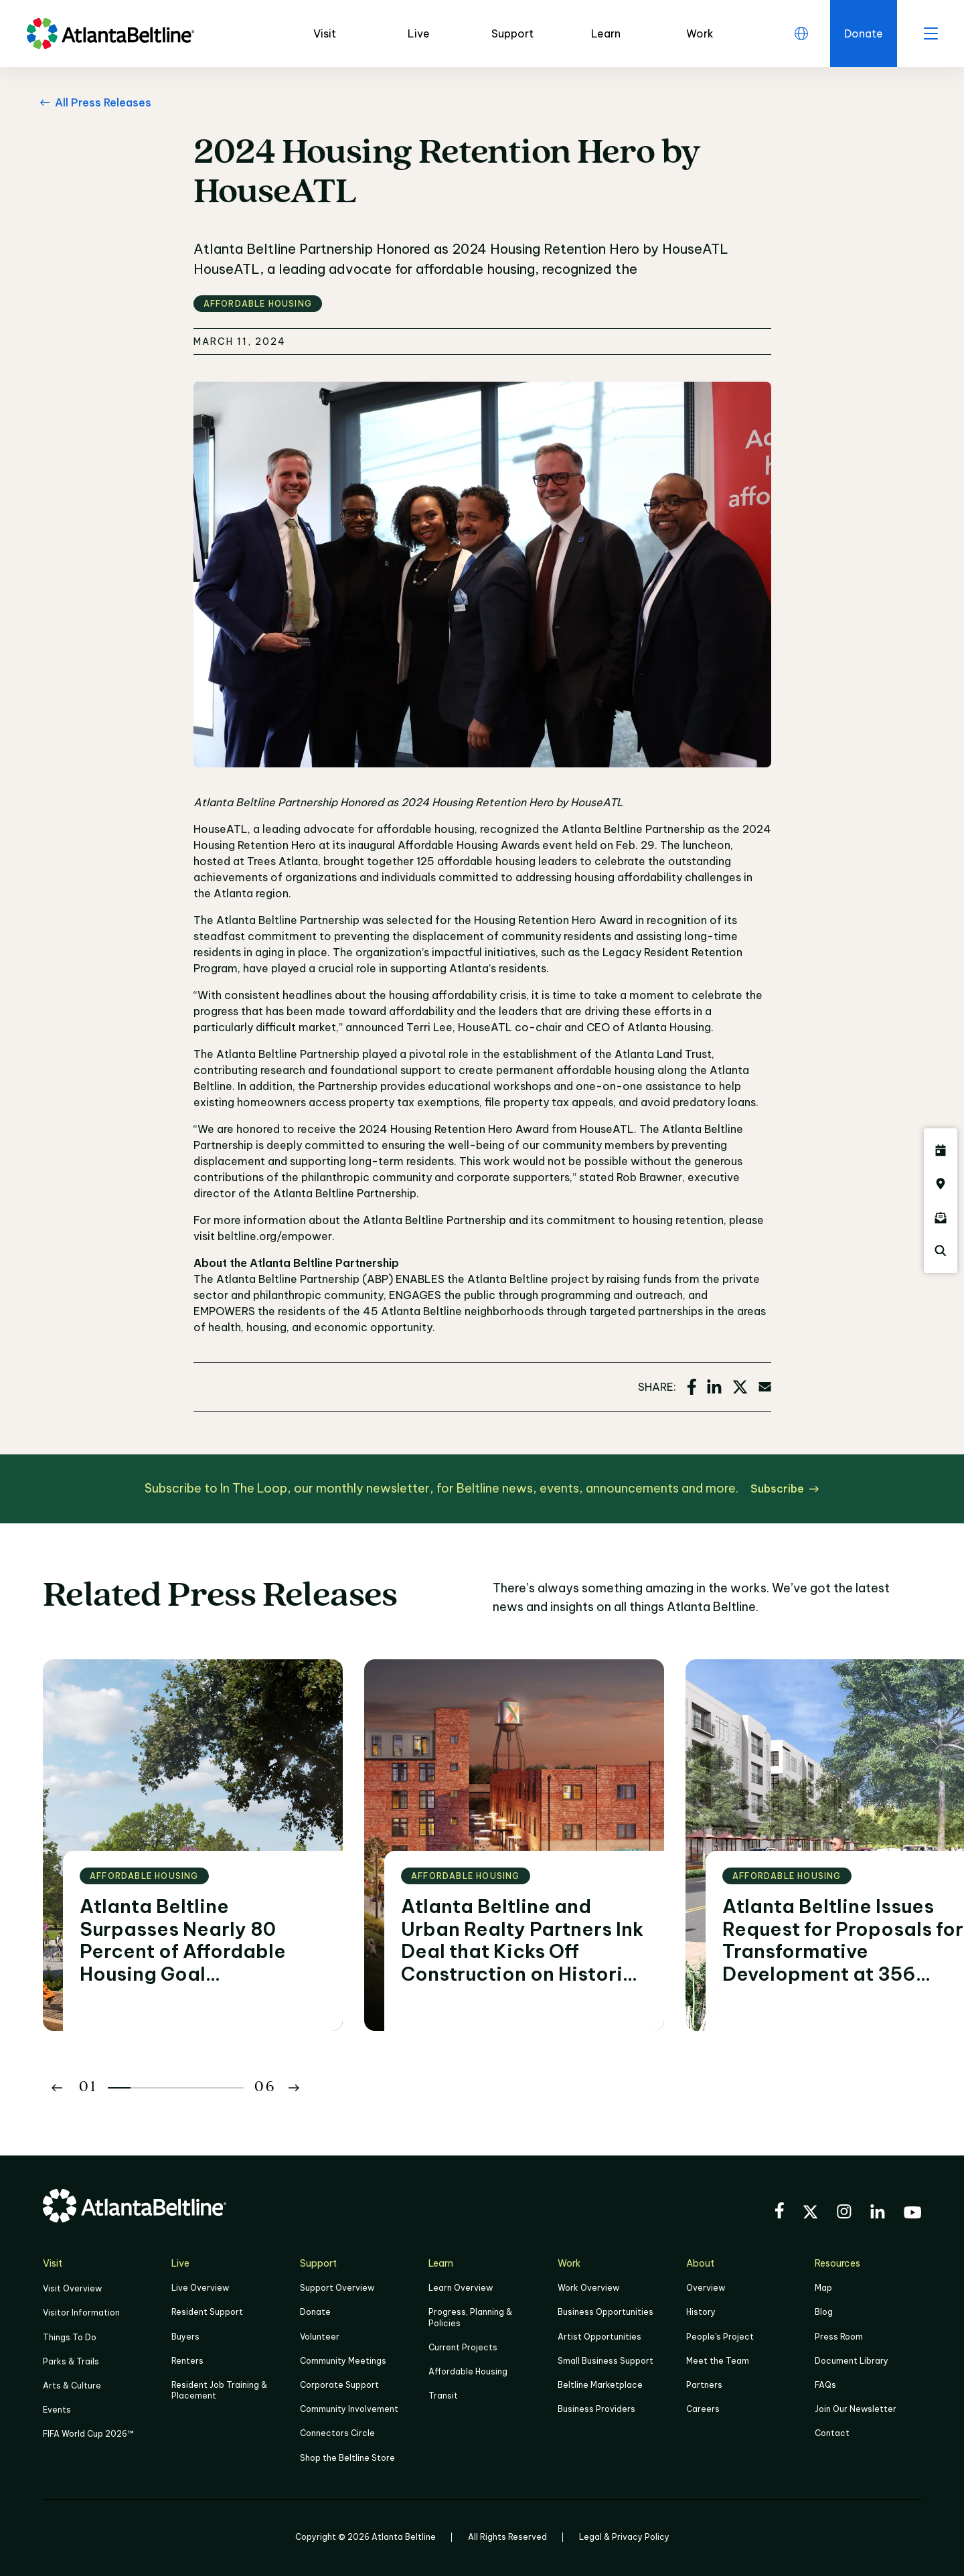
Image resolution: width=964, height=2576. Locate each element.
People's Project (720, 2337)
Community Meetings (343, 2361)
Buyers (185, 2337)
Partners (704, 2385)
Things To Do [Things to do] (69, 2337)
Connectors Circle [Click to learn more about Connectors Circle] (337, 2433)
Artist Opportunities (599, 2337)
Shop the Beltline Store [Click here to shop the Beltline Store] (347, 2458)
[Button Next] (294, 2088)
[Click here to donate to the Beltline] (863, 33)
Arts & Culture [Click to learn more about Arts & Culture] (72, 2385)
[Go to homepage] (110, 33)
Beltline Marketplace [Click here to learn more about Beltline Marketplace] (600, 2385)
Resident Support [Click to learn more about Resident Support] (207, 2312)
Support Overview (337, 2288)
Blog (824, 2312)
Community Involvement (349, 2409)
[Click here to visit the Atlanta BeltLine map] (940, 1184)
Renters (187, 2361)
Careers (703, 2409)
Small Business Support (605, 2361)
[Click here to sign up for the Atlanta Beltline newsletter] (940, 1217)
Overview (705, 2288)
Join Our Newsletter (855, 2409)
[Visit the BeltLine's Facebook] (779, 2212)
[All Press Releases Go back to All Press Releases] (93, 102)
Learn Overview (460, 2288)
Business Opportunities (605, 2312)
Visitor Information (81, 2312)
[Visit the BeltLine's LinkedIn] (877, 2213)
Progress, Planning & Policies (470, 2317)
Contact (832, 2433)
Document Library (851, 2361)
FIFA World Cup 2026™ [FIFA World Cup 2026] (88, 2434)
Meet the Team (717, 2361)
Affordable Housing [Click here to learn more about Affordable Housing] (467, 2371)
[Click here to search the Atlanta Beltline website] (940, 1251)
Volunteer (319, 2337)
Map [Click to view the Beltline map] (823, 2288)
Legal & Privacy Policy (624, 2537)
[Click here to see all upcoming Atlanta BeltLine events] (940, 1150)
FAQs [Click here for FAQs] (825, 2385)
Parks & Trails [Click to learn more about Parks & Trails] (71, 2361)
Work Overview (588, 2288)
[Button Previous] (57, 2088)
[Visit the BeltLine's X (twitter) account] (810, 2213)
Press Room (839, 2337)
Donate (315, 2312)
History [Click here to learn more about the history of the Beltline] (701, 2312)
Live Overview (200, 2288)
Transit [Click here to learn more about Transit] (443, 2396)
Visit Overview (72, 2288)
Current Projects (462, 2347)
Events (57, 2410)
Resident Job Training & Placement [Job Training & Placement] (219, 2390)
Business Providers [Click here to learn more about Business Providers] (596, 2409)
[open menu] (930, 33)
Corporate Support (339, 2385)
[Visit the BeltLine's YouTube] (912, 2214)
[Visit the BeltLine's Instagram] (844, 2213)
